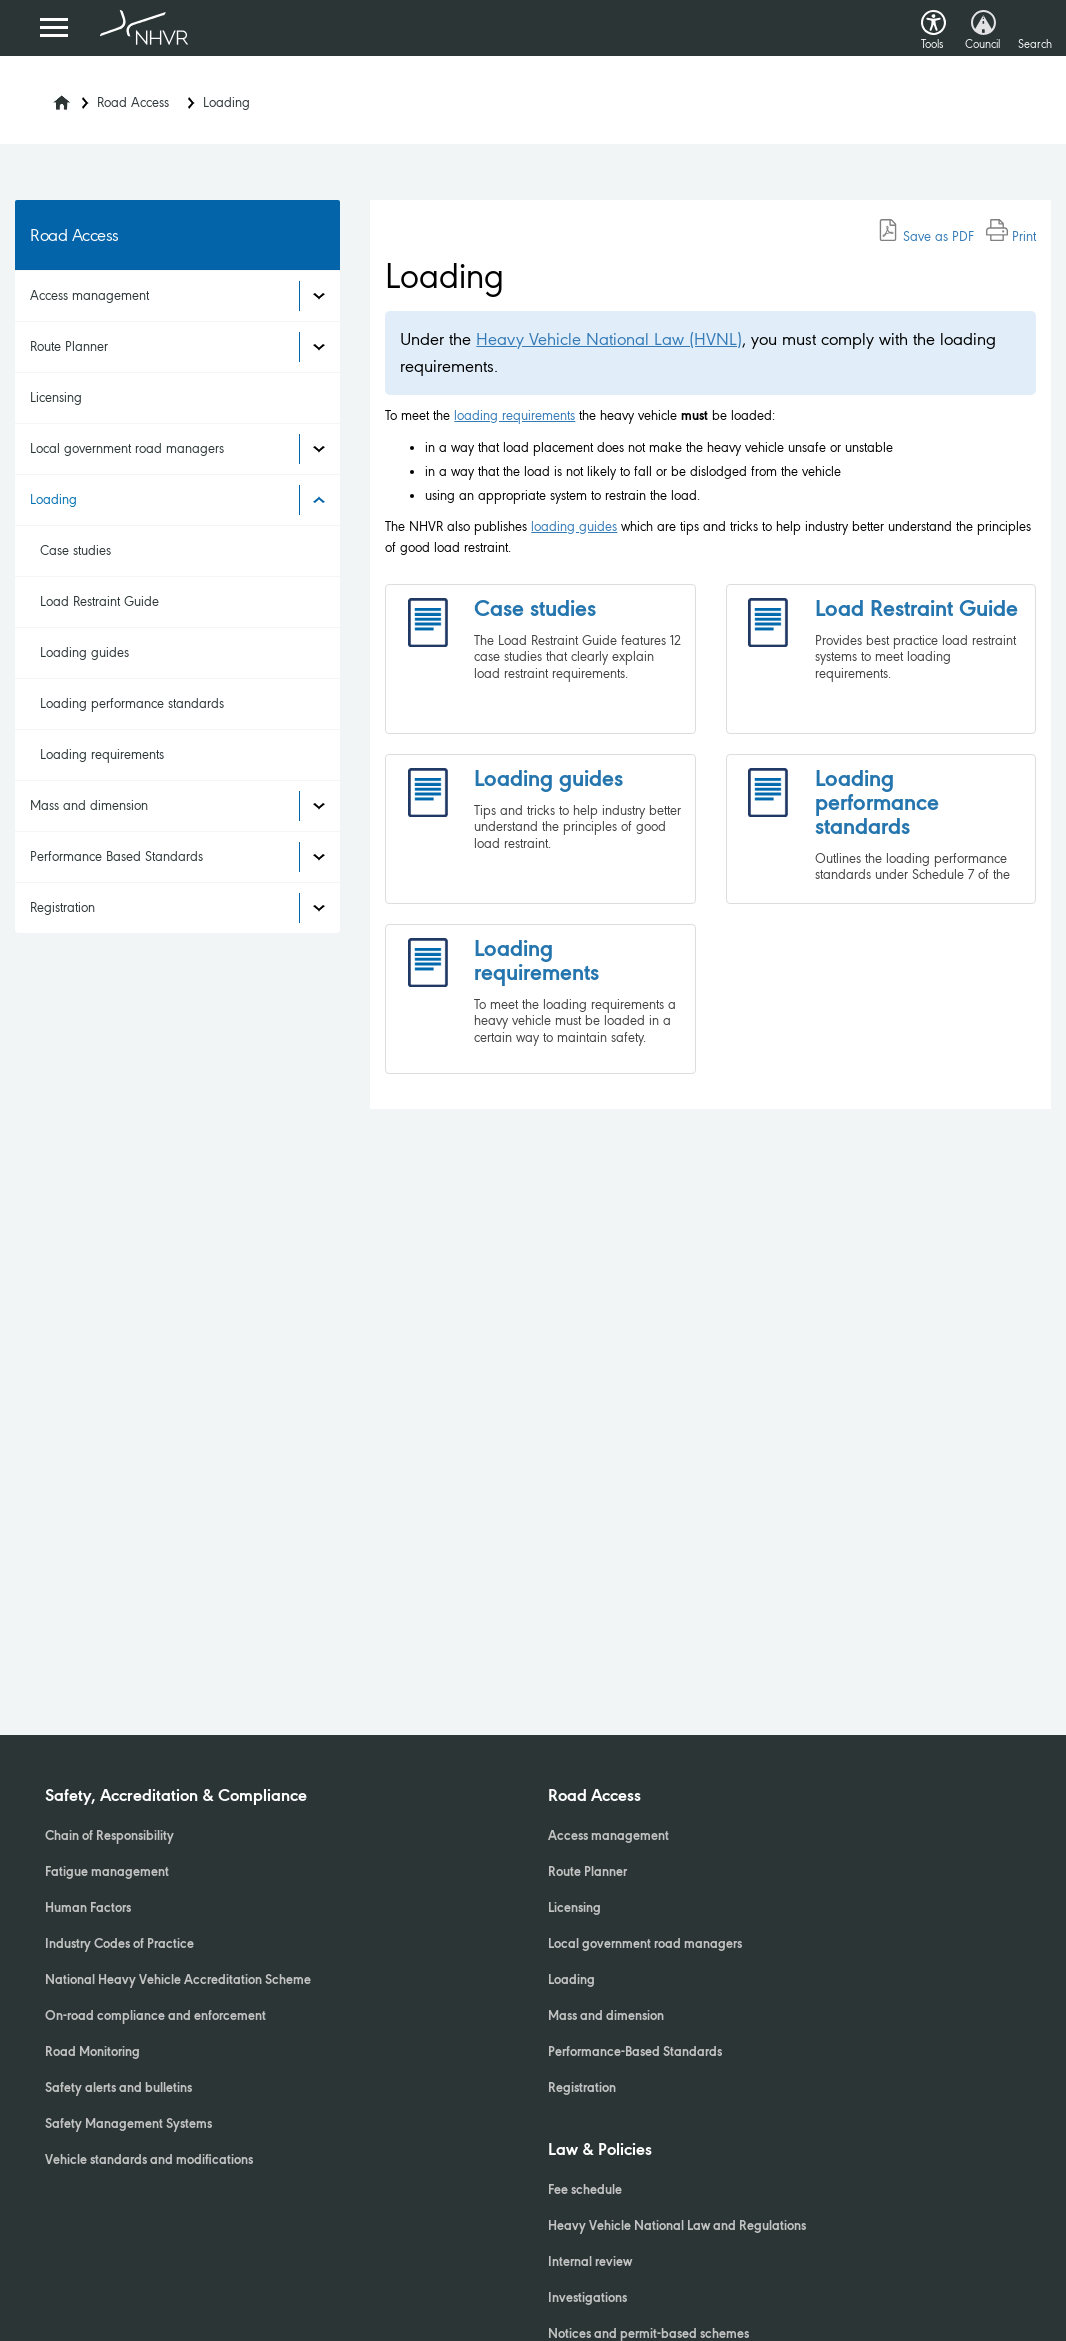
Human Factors (88, 1909)
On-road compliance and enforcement (155, 2017)
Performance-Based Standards (635, 2053)
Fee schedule (585, 2191)
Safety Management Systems (128, 2125)
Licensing (56, 397)
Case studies (75, 550)
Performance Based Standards (116, 856)
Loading (226, 102)
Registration (62, 907)
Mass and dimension (89, 805)
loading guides (574, 526)
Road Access (133, 102)
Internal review (590, 2263)
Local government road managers (127, 448)
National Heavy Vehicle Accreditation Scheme (178, 1981)
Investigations (587, 2299)
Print (1011, 236)
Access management (89, 295)
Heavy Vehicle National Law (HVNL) (609, 339)
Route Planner (69, 346)
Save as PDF (925, 236)
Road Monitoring (92, 2053)
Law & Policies (600, 2151)
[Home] (49, 97)
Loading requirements (102, 754)
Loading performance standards (132, 703)
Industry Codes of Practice (119, 1945)
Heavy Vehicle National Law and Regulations (677, 2227)
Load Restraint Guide (99, 601)
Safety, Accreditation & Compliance (176, 1797)
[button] (933, 17)
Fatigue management (107, 1873)
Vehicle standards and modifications (149, 2161)
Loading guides (84, 652)
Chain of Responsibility (109, 1837)
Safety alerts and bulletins (118, 2089)
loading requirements (514, 415)
